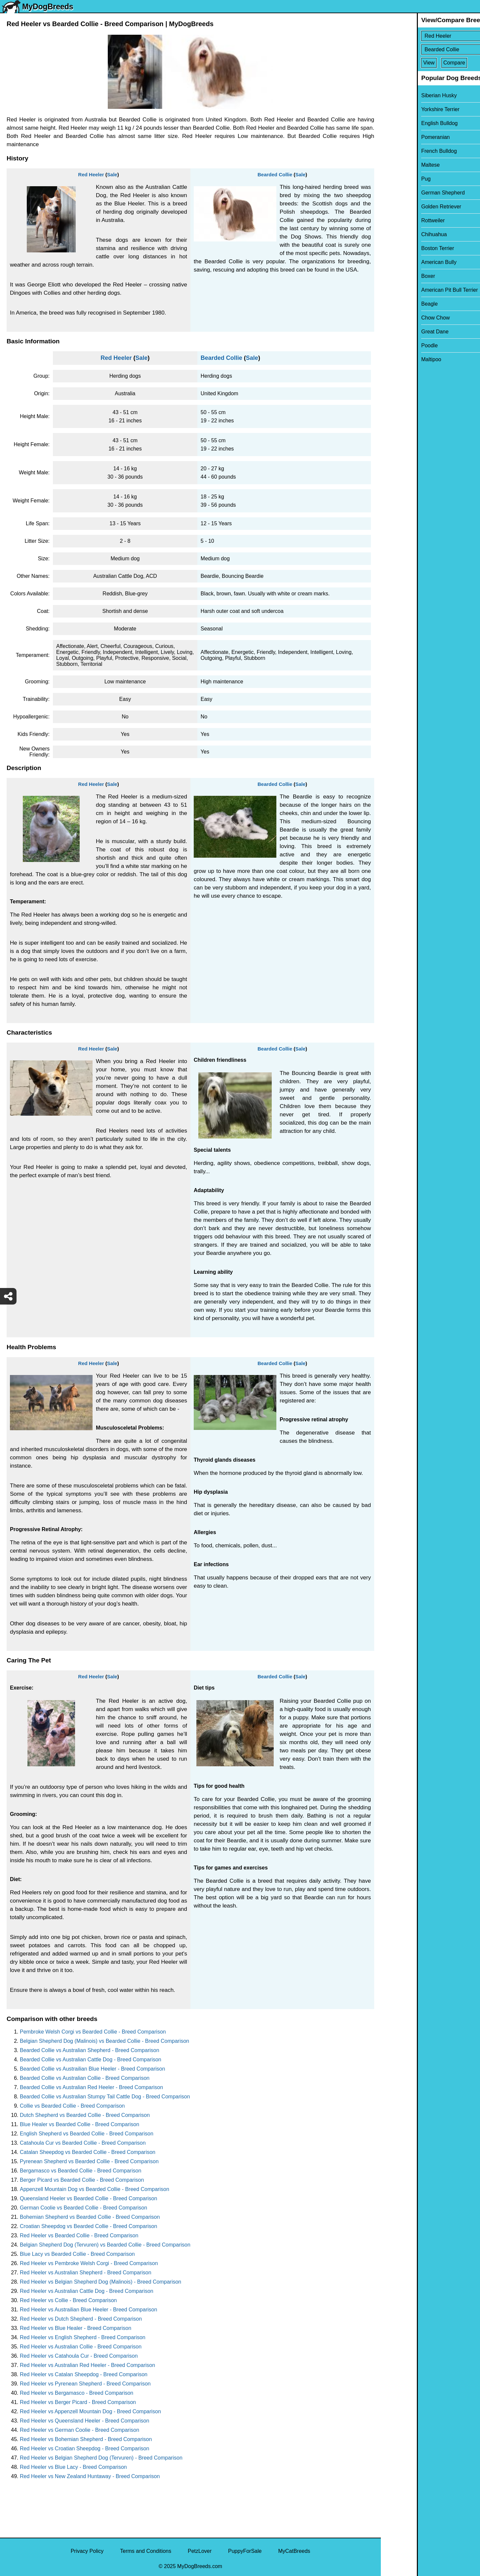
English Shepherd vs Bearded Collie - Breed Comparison (86, 2133)
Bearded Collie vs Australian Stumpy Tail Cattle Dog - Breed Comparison (105, 2096)
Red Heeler (91, 174)
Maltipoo (395, 359)
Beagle (393, 304)
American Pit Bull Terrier (413, 290)
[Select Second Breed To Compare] (431, 49)
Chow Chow (399, 318)
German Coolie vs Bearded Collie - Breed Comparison (83, 2208)
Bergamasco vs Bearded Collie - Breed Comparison (80, 2170)
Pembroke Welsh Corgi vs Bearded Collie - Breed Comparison (93, 2032)
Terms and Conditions (145, 2551)
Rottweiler (397, 220)
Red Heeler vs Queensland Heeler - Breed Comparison (84, 2421)
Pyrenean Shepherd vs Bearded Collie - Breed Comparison (89, 2161)
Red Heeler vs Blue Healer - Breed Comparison (75, 2328)
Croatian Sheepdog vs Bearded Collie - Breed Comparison (88, 2226)
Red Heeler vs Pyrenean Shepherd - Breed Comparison (85, 2383)
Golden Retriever (405, 206)
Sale (112, 174)
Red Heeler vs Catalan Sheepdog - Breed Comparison (83, 2374)
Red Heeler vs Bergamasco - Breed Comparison (76, 2393)
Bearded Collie (275, 174)
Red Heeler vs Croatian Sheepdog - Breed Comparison (84, 2448)
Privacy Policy (87, 2551)
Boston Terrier (401, 248)
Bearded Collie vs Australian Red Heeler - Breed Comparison (91, 2087)
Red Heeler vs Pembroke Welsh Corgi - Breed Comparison (89, 2263)
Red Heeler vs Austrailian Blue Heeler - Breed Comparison (88, 2309)
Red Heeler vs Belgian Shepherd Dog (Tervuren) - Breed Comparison (101, 2458)
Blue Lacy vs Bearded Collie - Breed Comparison (77, 2254)
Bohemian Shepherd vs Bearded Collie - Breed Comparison (90, 2217)
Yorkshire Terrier (404, 109)
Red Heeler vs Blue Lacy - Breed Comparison (73, 2467)
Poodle (393, 345)
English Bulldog (403, 123)
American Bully (402, 262)
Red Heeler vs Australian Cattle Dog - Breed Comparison (86, 2291)
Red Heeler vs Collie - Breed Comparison (68, 2300)
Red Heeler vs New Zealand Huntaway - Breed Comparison (90, 2476)
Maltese (394, 165)
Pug (389, 179)
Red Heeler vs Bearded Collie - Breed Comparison (79, 2235)
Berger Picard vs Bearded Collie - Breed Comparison (82, 2180)
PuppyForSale (244, 2551)
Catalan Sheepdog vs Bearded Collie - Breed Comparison (87, 2152)
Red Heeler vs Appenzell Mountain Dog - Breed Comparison (90, 2411)
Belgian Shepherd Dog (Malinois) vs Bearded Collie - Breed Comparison (104, 2041)
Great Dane (399, 331)
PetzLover (200, 2551)
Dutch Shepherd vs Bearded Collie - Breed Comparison (85, 2115)
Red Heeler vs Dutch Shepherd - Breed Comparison (81, 2319)
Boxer (392, 276)
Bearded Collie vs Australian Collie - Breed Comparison (84, 2078)
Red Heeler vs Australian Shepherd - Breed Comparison (85, 2272)
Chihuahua (398, 234)
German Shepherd (407, 192)
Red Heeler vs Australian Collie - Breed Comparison (80, 2346)
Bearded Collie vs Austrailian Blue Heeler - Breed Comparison (92, 2069)
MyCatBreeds (294, 2551)
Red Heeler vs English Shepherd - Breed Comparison (82, 2337)
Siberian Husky (403, 95)
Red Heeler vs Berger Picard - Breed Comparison (78, 2402)
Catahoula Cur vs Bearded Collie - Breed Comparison (83, 2143)
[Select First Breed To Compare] (431, 36)
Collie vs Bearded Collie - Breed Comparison (72, 2106)
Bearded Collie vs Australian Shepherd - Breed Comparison (89, 2050)
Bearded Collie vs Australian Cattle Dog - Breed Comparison (90, 2059)
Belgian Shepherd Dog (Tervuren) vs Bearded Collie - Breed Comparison (105, 2245)
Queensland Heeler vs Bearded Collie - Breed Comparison (88, 2198)
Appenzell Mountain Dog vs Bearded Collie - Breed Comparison (94, 2189)
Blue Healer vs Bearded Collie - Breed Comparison (79, 2124)
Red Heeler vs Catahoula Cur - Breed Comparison (79, 2356)
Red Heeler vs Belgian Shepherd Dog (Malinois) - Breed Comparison (100, 2282)
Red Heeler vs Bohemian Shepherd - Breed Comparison (86, 2439)
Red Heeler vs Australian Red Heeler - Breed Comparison (87, 2365)
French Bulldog (403, 151)
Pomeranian (399, 137)
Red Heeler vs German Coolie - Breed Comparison (79, 2430)
